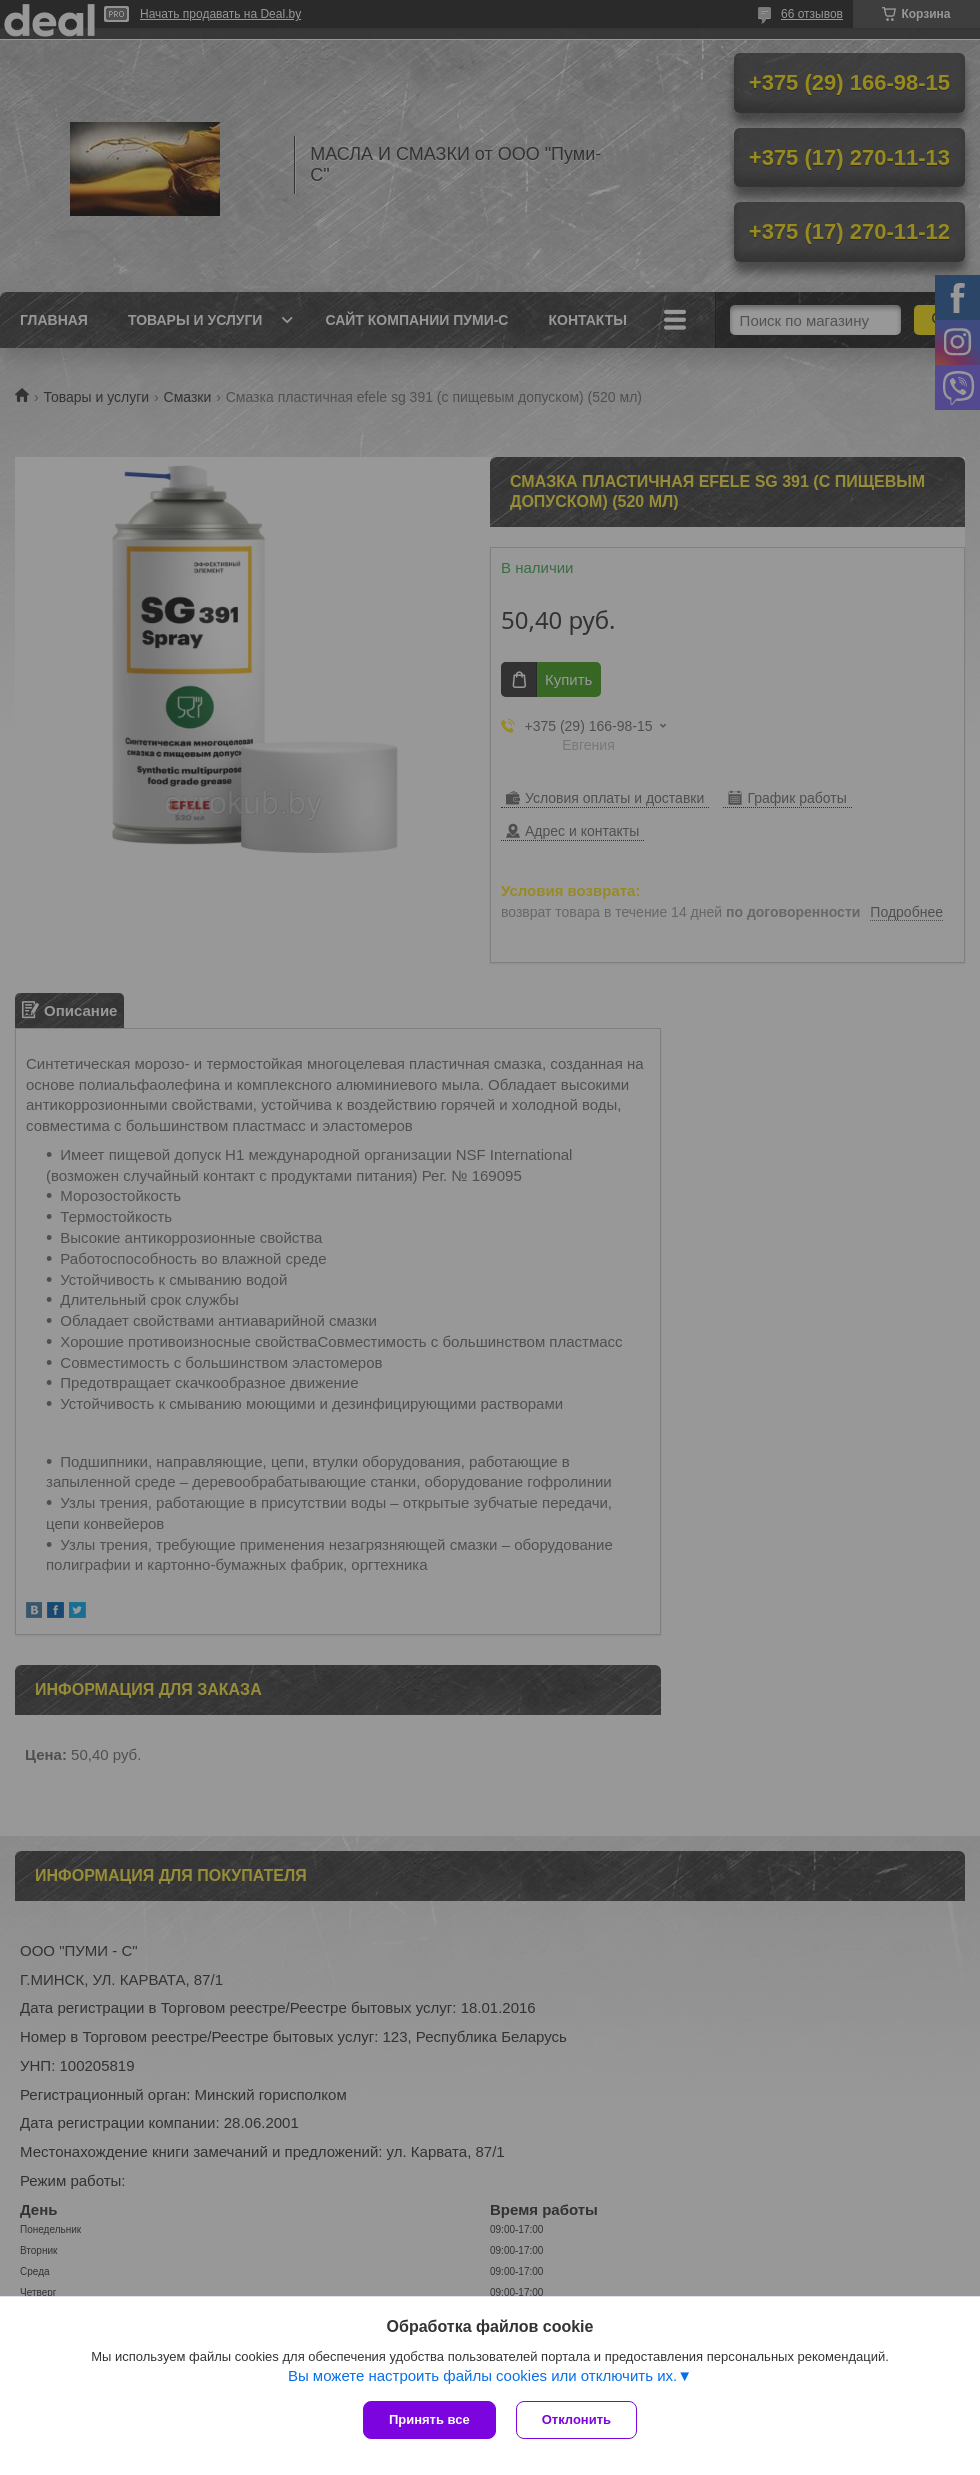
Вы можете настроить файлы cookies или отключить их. (482, 2375)
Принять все (429, 2419)
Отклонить (576, 2419)
